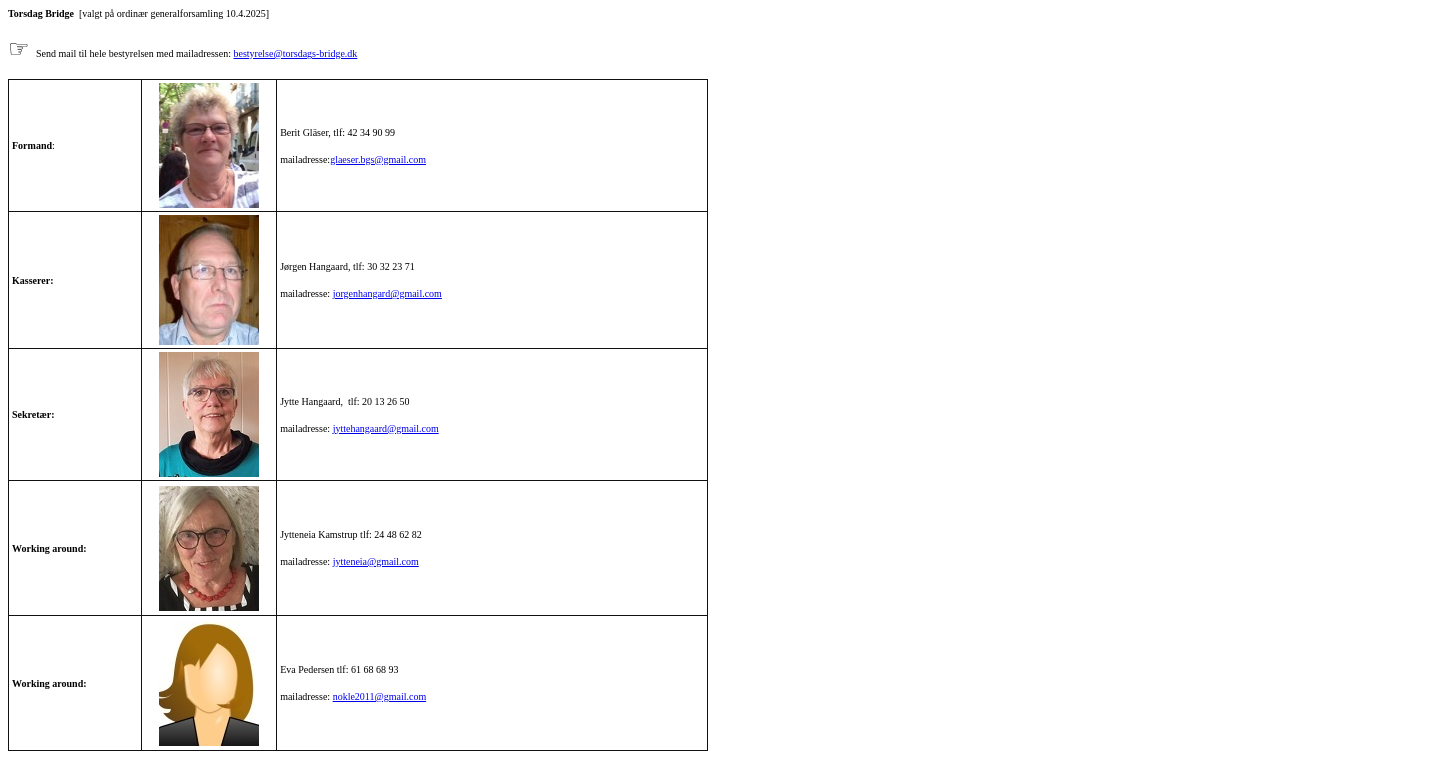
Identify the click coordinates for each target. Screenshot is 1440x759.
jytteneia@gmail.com (376, 561)
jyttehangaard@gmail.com (386, 428)
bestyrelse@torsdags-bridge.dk (295, 53)
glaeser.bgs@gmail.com (378, 159)
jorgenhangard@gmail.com (387, 293)
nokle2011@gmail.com (380, 696)
